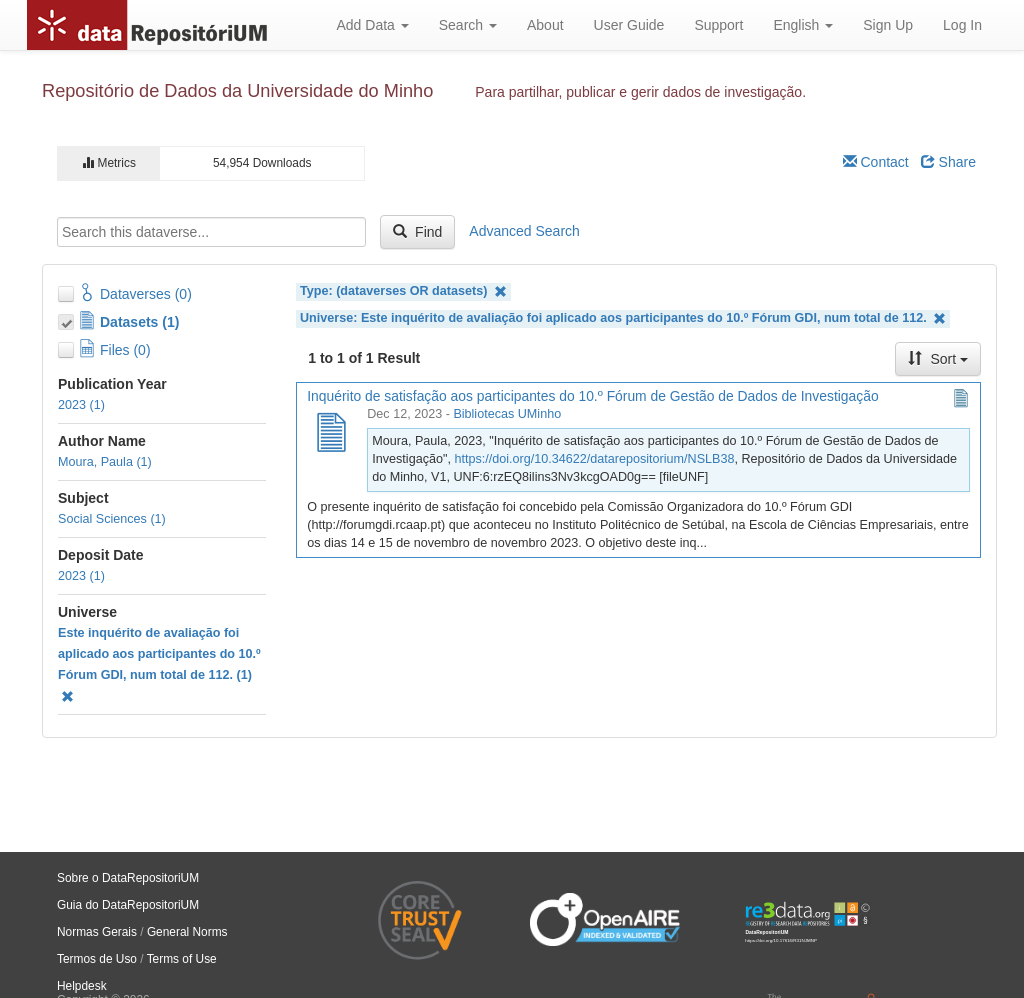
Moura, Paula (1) (105, 462)
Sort (938, 359)
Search (468, 25)
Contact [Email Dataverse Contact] (876, 162)
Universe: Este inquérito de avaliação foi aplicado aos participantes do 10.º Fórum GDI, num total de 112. (623, 318)
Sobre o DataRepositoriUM (128, 878)
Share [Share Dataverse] (948, 162)
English (803, 25)
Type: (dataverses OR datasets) (403, 291)
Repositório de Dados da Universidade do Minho (237, 91)
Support (718, 25)
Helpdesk (82, 986)
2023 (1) (81, 405)
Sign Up (888, 25)
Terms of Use (182, 959)
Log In (962, 25)
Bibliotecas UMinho (507, 414)
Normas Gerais (97, 932)
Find (417, 232)
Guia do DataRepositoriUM (128, 905)
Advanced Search (524, 231)
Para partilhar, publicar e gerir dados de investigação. (640, 92)
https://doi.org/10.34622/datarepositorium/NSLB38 (594, 459)
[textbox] (211, 232)
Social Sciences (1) (112, 519)
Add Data (372, 25)
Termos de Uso (97, 959)
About (545, 25)
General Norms (187, 932)
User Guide (629, 25)
